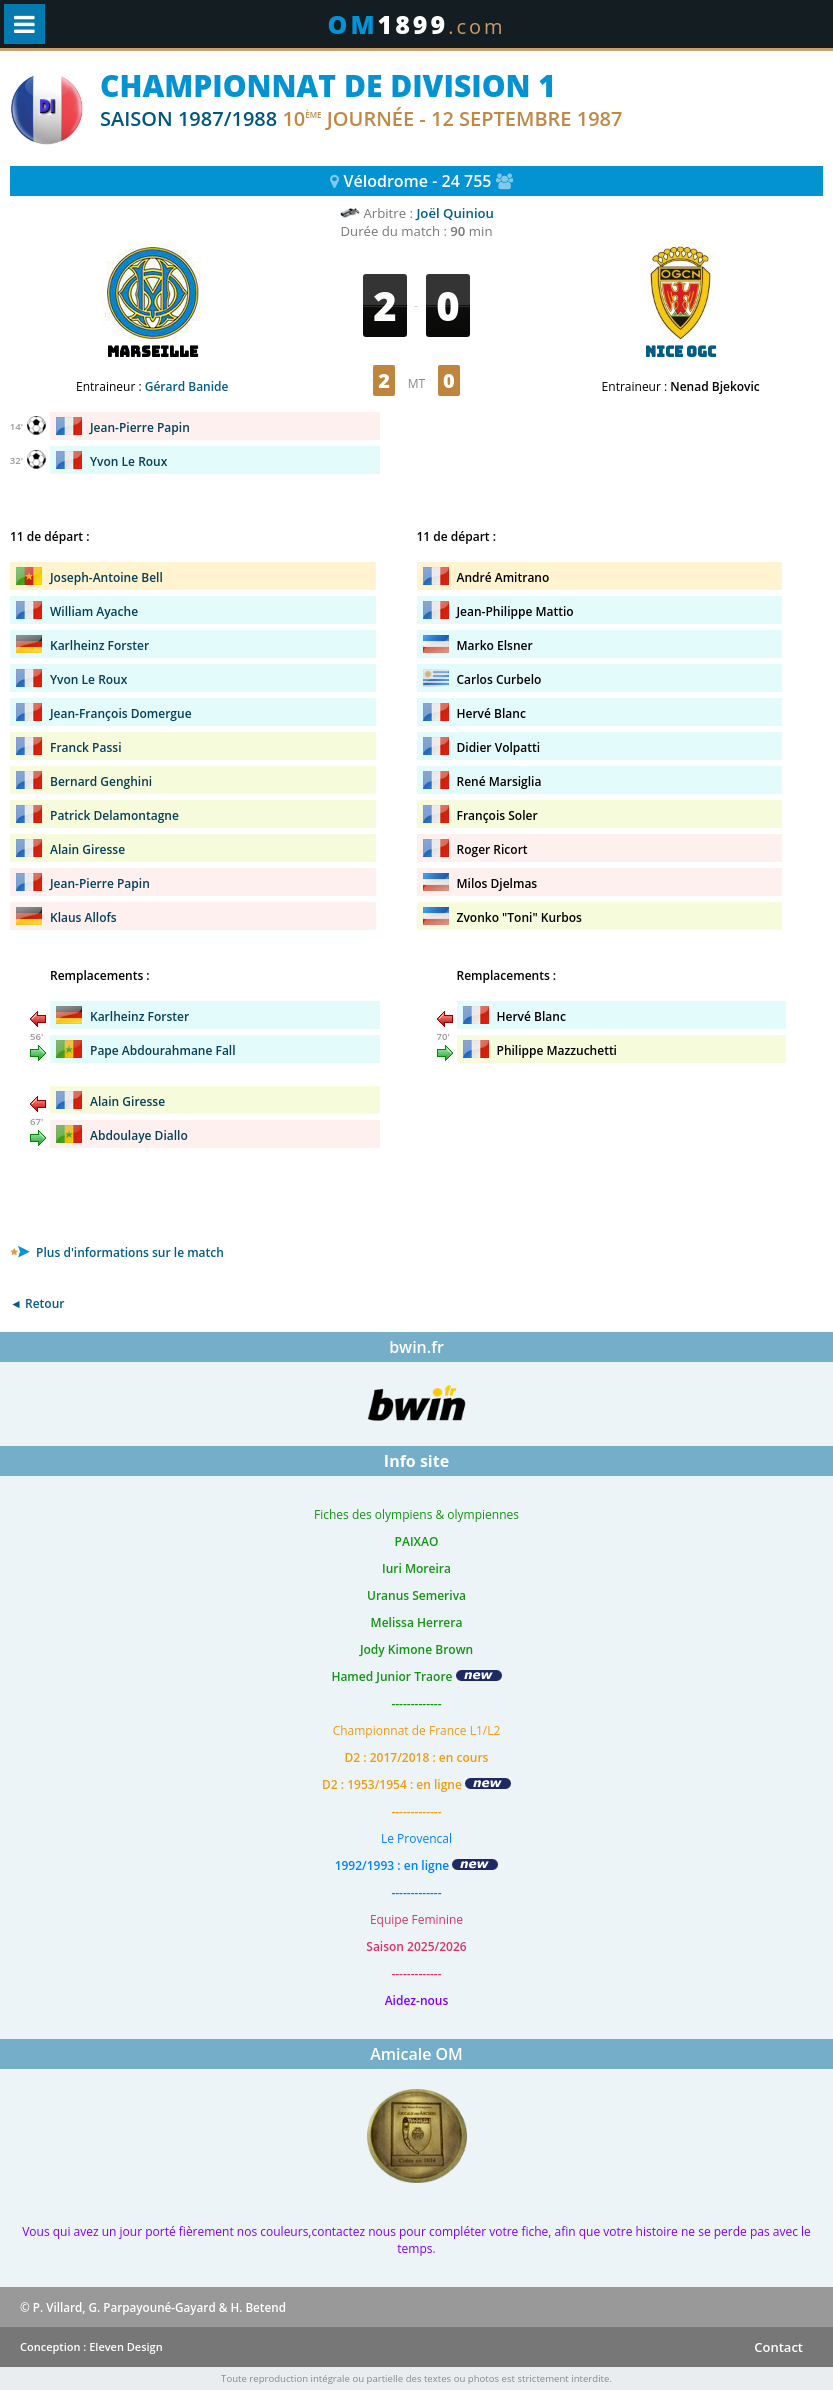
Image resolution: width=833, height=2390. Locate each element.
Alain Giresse (87, 849)
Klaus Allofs (83, 917)
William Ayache (94, 611)
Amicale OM (416, 2054)
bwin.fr (416, 1347)
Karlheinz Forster (99, 645)
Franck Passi (85, 747)
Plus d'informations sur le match (117, 1252)
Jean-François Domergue (121, 713)
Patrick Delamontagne (114, 815)
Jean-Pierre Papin (140, 427)
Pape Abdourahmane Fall (163, 1050)
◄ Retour (37, 1303)
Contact (778, 2347)
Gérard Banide (187, 386)
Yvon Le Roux (128, 461)
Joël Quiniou (455, 213)
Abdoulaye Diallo (139, 1135)
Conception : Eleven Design (91, 2346)
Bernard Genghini (101, 781)
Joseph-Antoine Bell (106, 577)
